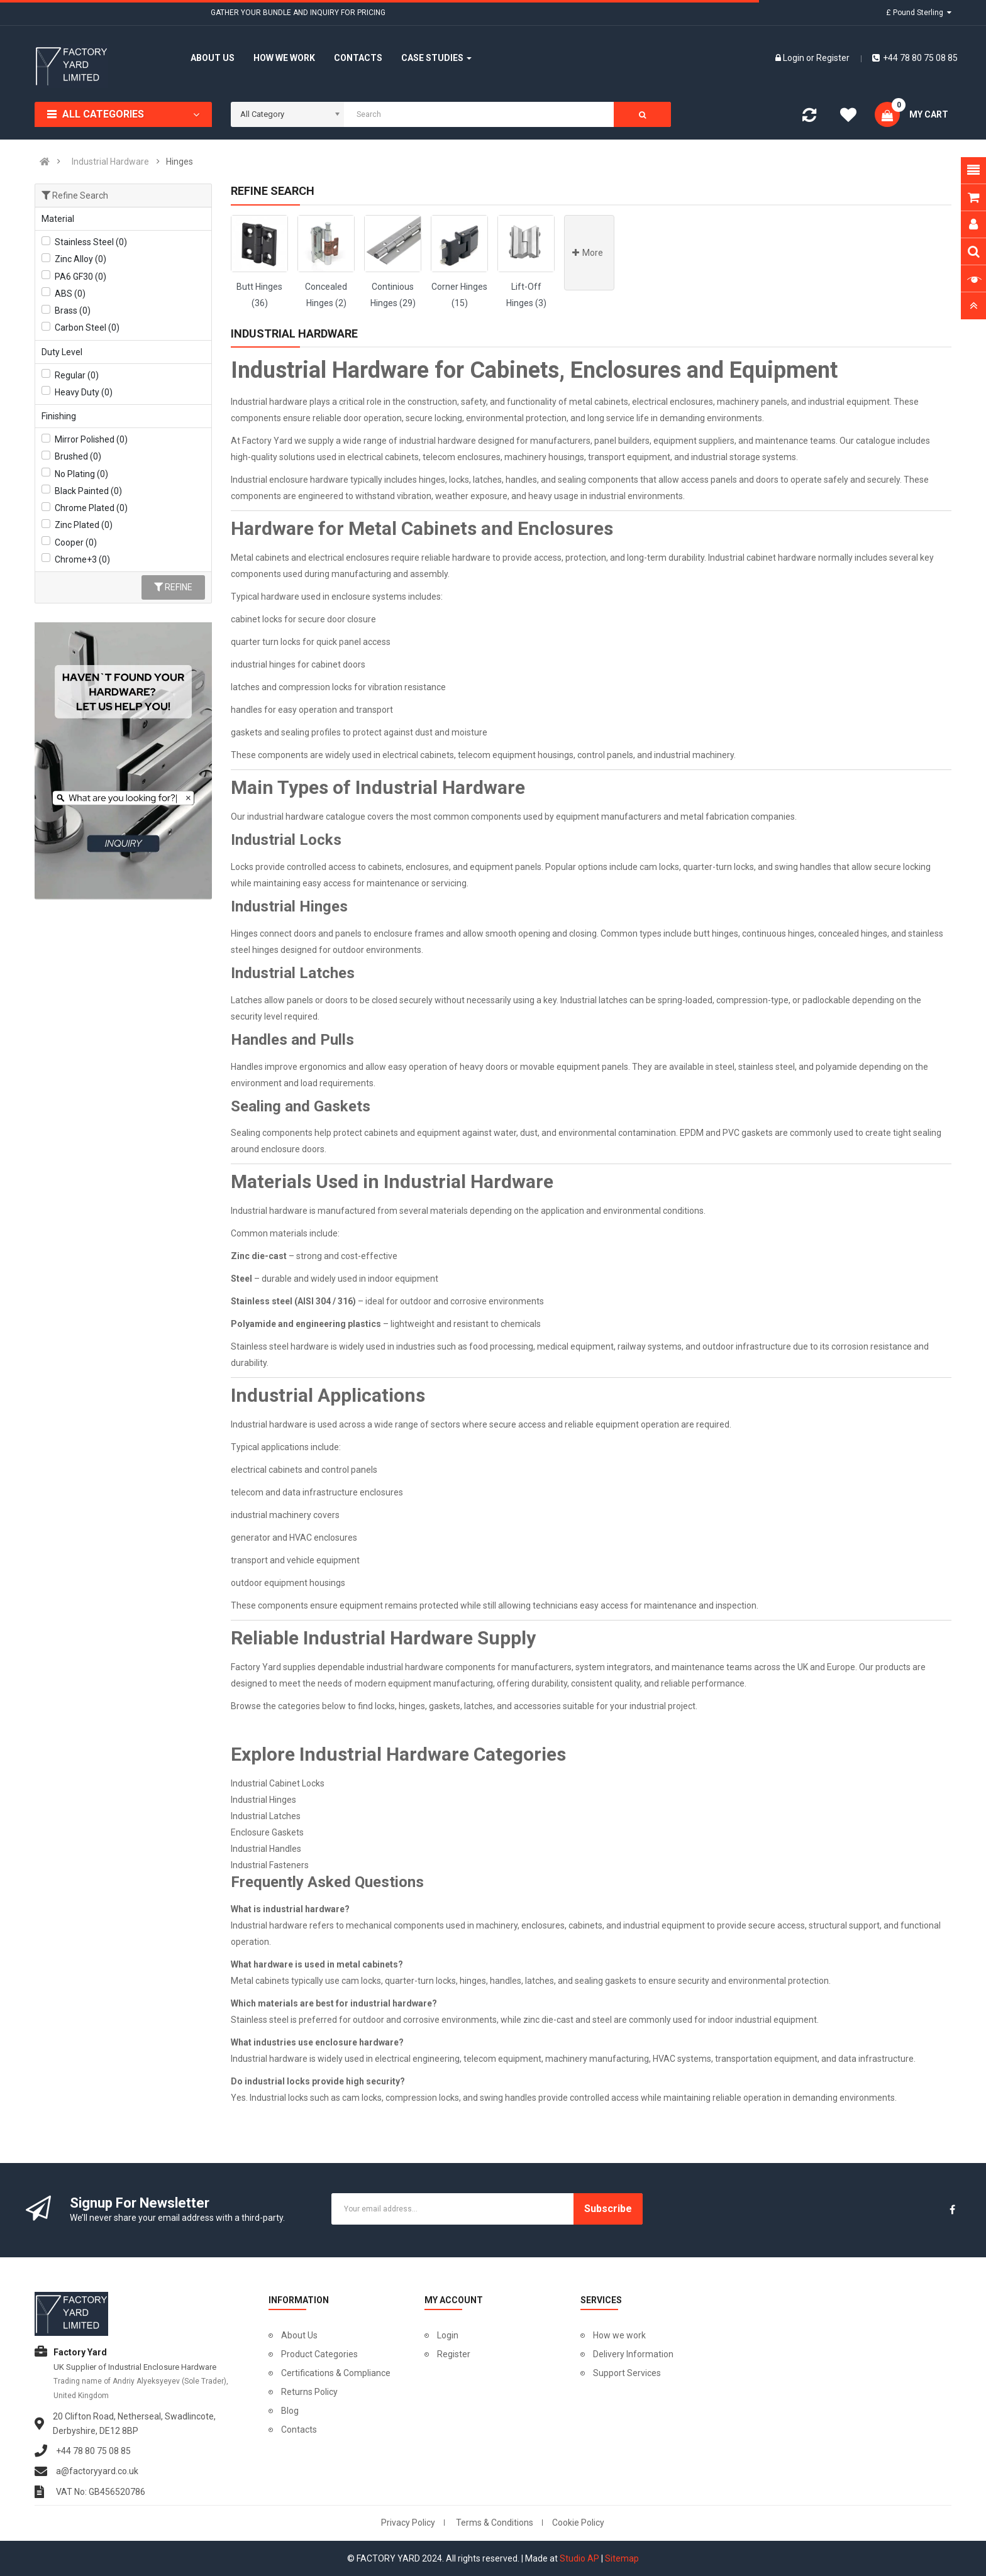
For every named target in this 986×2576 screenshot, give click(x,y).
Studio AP (579, 2558)
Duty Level (62, 352)
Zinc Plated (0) (84, 525)
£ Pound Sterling (918, 12)
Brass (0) (73, 310)
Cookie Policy (578, 2523)
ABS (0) (70, 294)
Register (833, 58)
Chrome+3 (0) (82, 559)
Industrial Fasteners (270, 1865)
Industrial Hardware (110, 161)
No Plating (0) (81, 474)
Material (58, 219)
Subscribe (608, 2209)
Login (794, 58)
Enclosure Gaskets (267, 1832)
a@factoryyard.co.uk (97, 2471)
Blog (290, 2411)
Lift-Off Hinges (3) (526, 295)
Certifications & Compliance (336, 2373)
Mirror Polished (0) (91, 439)
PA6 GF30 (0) (80, 277)
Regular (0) (77, 375)
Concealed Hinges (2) (326, 295)
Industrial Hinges (263, 1800)
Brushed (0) (78, 456)
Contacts (299, 2430)
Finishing (59, 416)
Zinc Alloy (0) (80, 259)
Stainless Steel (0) (91, 242)
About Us (299, 2335)
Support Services (627, 2373)
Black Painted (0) (88, 491)
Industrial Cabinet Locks (277, 1783)
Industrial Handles (266, 1849)
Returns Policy (309, 2392)
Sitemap (622, 2558)
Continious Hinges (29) (393, 295)
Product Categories (319, 2354)
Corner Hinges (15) (459, 295)
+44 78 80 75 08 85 (915, 58)
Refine (173, 587)
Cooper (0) (76, 542)
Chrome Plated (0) (91, 508)
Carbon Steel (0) (87, 327)
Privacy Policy (408, 2523)
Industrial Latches (266, 1816)
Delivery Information (633, 2354)
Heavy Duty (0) (84, 392)
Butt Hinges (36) (259, 295)
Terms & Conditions (494, 2523)
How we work (619, 2335)
